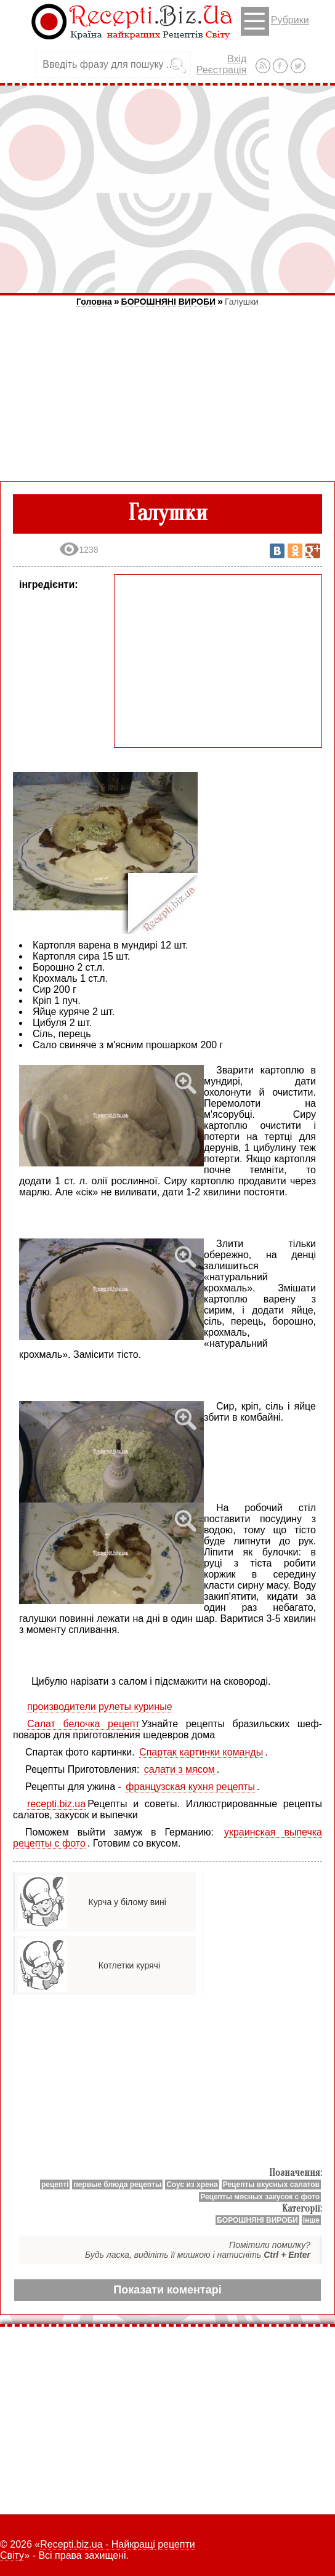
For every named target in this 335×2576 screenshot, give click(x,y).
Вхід (236, 59)
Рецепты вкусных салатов (271, 2184)
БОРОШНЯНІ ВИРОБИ (168, 302)
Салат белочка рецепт (83, 1724)
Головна (94, 302)
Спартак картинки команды (201, 1752)
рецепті (55, 2184)
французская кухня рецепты (190, 1786)
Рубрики (275, 21)
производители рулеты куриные (99, 1706)
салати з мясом (179, 1769)
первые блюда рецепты (117, 2184)
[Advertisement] (167, 189)
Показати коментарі (167, 2290)
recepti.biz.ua (56, 1804)
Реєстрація (221, 70)
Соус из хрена (192, 2184)
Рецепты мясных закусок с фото (260, 2197)
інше (311, 2220)
